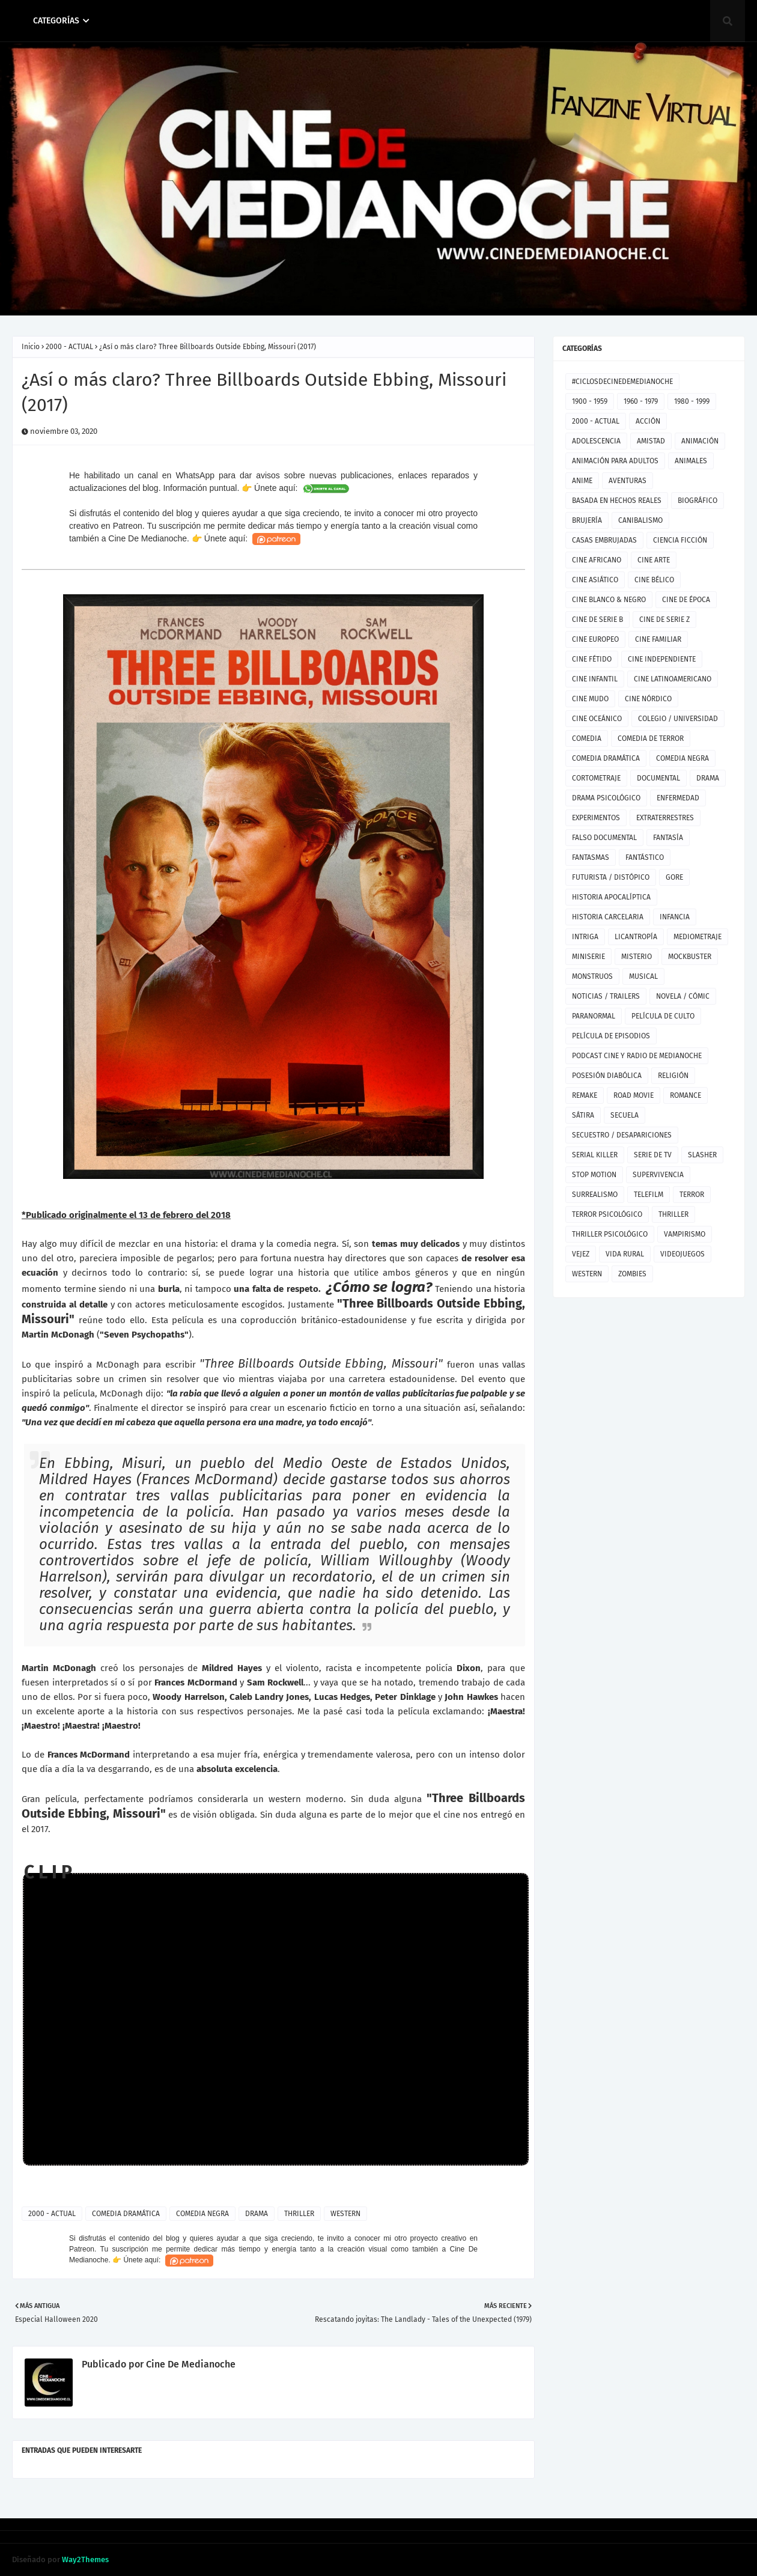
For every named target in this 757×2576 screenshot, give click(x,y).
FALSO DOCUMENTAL (604, 837)
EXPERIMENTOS (596, 818)
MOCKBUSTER (689, 956)
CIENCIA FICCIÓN (680, 540)
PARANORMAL (593, 1016)
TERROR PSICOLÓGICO (607, 1214)
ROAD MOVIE (633, 1095)
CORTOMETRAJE (596, 778)
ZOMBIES (632, 1274)
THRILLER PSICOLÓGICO (610, 1234)
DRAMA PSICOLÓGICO (606, 798)
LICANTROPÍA (636, 937)
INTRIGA (585, 937)
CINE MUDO (590, 699)
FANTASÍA (668, 837)
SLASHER (702, 1155)
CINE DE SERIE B (597, 619)
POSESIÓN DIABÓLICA (607, 1075)
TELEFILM (648, 1194)
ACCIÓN (648, 421)
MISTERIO (636, 956)
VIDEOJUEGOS (682, 1254)
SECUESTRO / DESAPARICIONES (622, 1135)
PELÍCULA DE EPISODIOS (611, 1036)
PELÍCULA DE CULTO (663, 1016)
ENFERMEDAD (678, 798)
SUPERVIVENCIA (658, 1175)
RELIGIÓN (673, 1075)
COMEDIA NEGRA (202, 2213)
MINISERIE (588, 956)
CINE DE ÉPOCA (686, 599)
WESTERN (345, 2213)
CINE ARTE (653, 560)
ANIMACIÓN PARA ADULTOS (615, 461)
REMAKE (584, 1095)
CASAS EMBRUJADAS (604, 540)
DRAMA (256, 2213)
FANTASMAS (590, 857)
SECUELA (624, 1115)
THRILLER (299, 2213)
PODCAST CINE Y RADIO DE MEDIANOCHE (637, 1056)
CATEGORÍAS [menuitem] (56, 21)
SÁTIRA (583, 1115)
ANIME (582, 481)
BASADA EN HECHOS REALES (616, 500)
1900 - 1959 (589, 401)
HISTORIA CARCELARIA (607, 917)
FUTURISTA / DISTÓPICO (610, 877)
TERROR (691, 1194)
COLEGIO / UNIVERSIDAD (678, 718)
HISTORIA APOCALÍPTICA (611, 897)
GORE (674, 877)
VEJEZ (580, 1254)
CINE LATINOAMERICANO (672, 679)
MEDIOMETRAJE (697, 937)
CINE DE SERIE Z (664, 619)
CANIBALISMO (640, 520)
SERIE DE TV (653, 1155)
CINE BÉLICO (654, 580)
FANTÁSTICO (644, 857)
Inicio (31, 347)
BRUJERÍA (587, 520)
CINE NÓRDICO (648, 699)
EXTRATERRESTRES (665, 818)
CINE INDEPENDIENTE (662, 659)
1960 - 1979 (641, 401)
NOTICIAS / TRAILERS (606, 996)
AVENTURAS (627, 481)
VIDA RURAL (625, 1254)
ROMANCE (685, 1095)
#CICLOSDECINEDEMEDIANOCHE (622, 381)
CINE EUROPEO (595, 639)
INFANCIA (675, 917)
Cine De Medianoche (190, 2364)
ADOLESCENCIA (596, 441)
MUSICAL (643, 976)
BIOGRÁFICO (697, 500)
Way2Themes (85, 2559)
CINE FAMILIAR (658, 639)
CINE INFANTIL (595, 679)
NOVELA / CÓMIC (683, 996)
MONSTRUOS (592, 976)
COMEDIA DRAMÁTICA (126, 2213)
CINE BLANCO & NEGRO (609, 599)
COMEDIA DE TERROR (651, 738)
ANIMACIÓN (700, 441)
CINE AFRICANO (596, 560)
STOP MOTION (594, 1175)
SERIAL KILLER (595, 1155)
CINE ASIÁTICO (595, 580)
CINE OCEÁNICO (597, 718)
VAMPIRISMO (684, 1234)
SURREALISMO (595, 1194)
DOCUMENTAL (658, 778)
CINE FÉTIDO (592, 659)
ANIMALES (691, 461)
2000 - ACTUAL (69, 347)
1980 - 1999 (692, 401)
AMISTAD (651, 441)
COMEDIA (586, 738)
